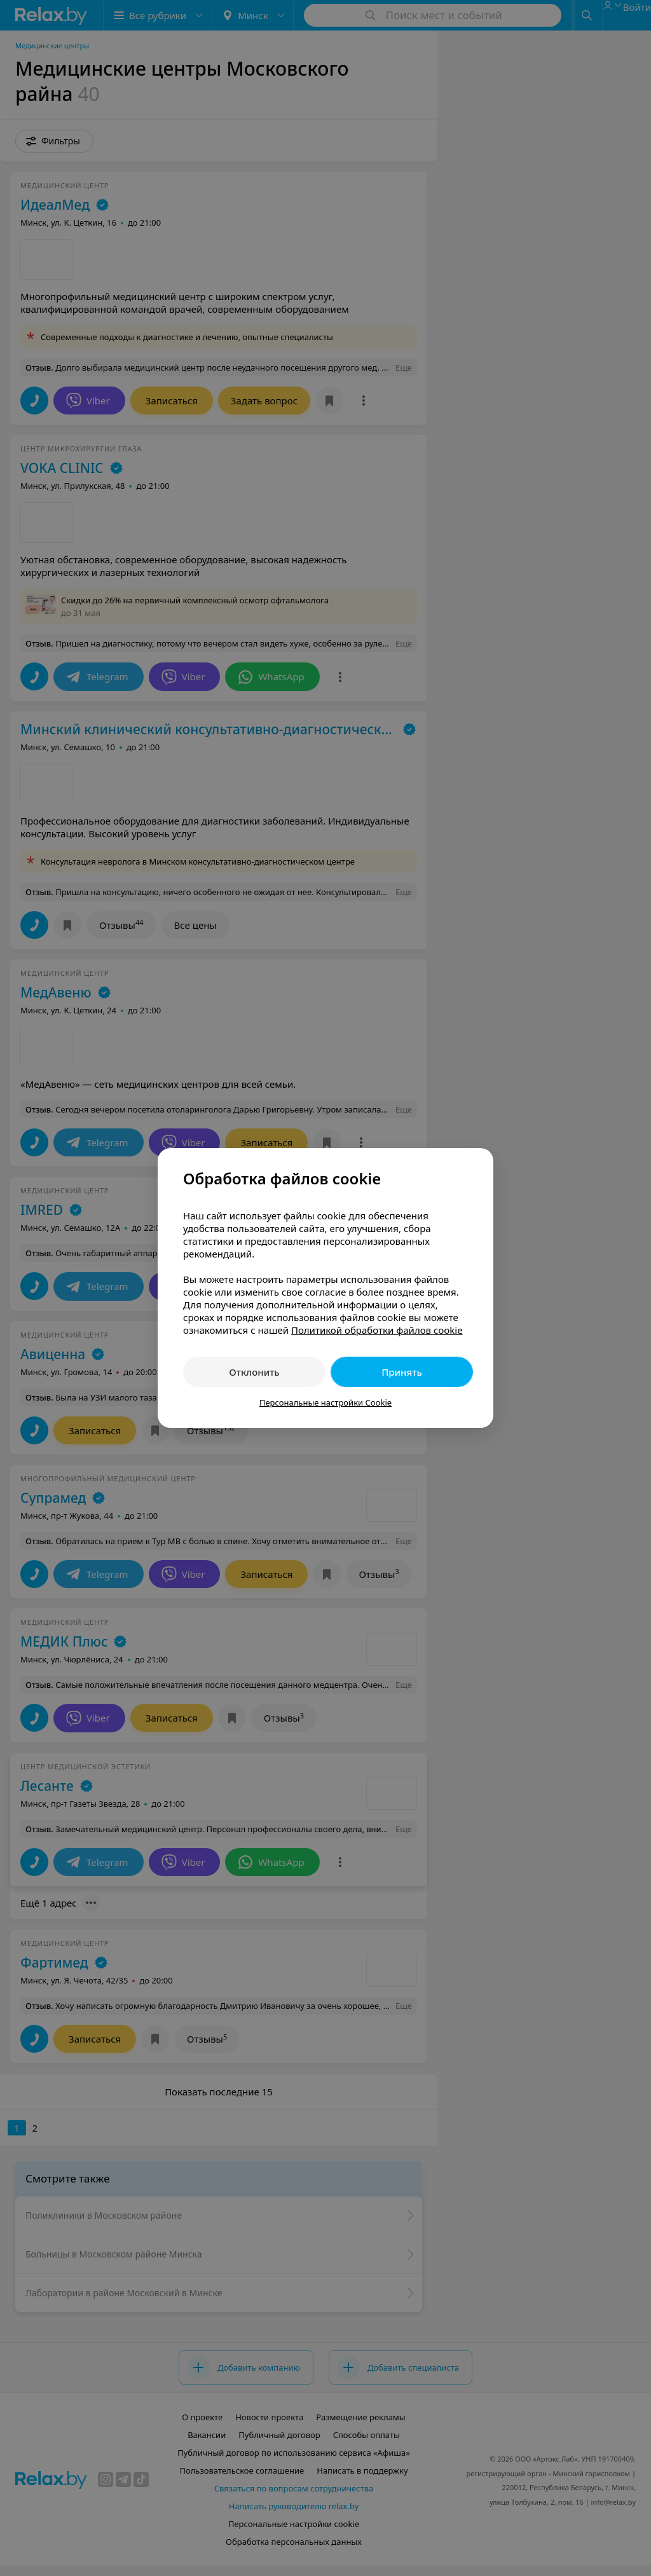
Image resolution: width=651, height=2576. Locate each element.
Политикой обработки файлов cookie (377, 1330)
